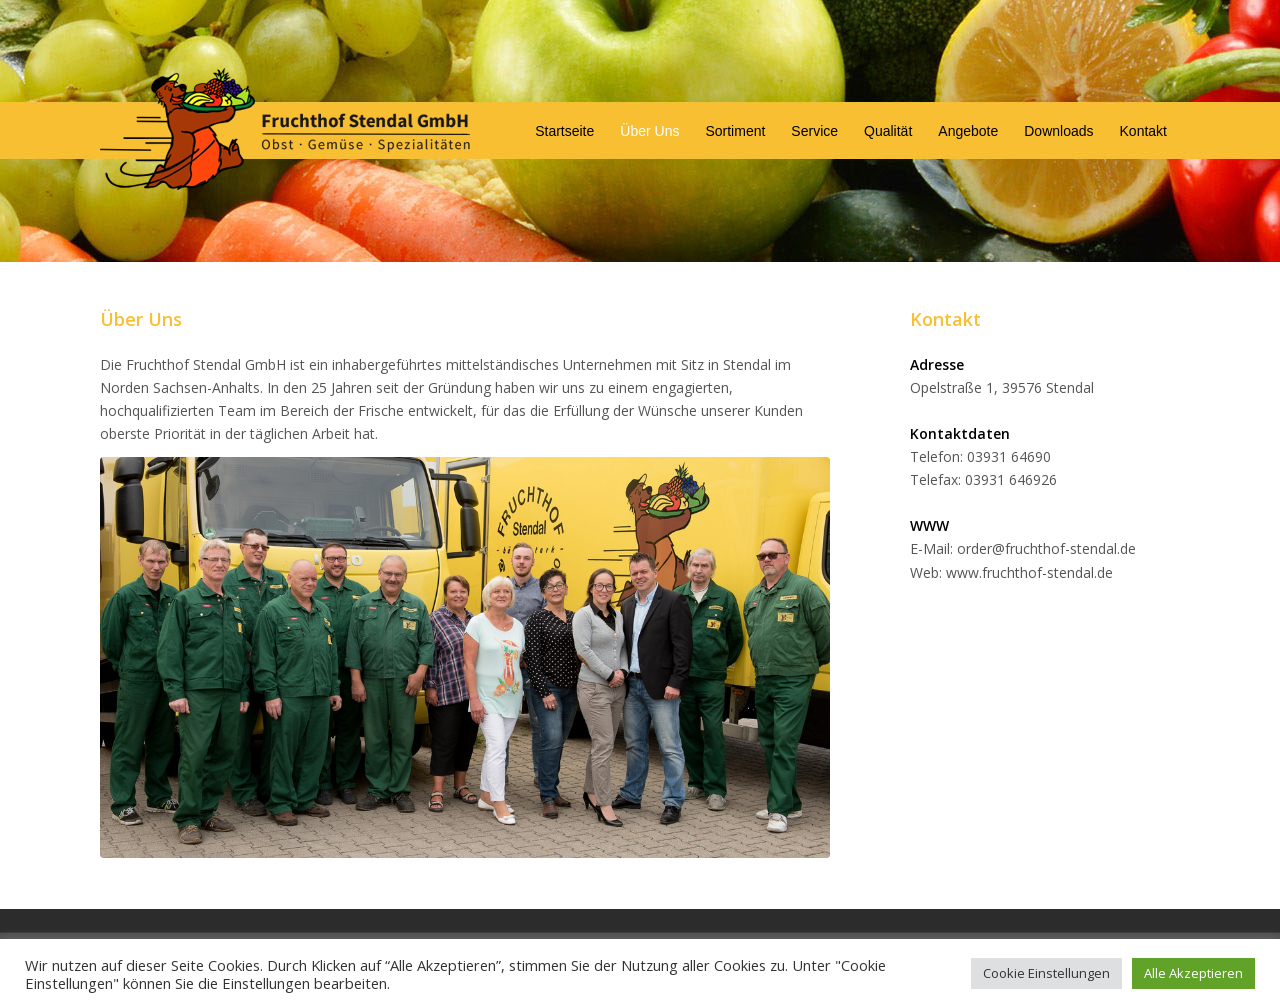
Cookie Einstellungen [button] (1046, 973)
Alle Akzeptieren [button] (1193, 973)
